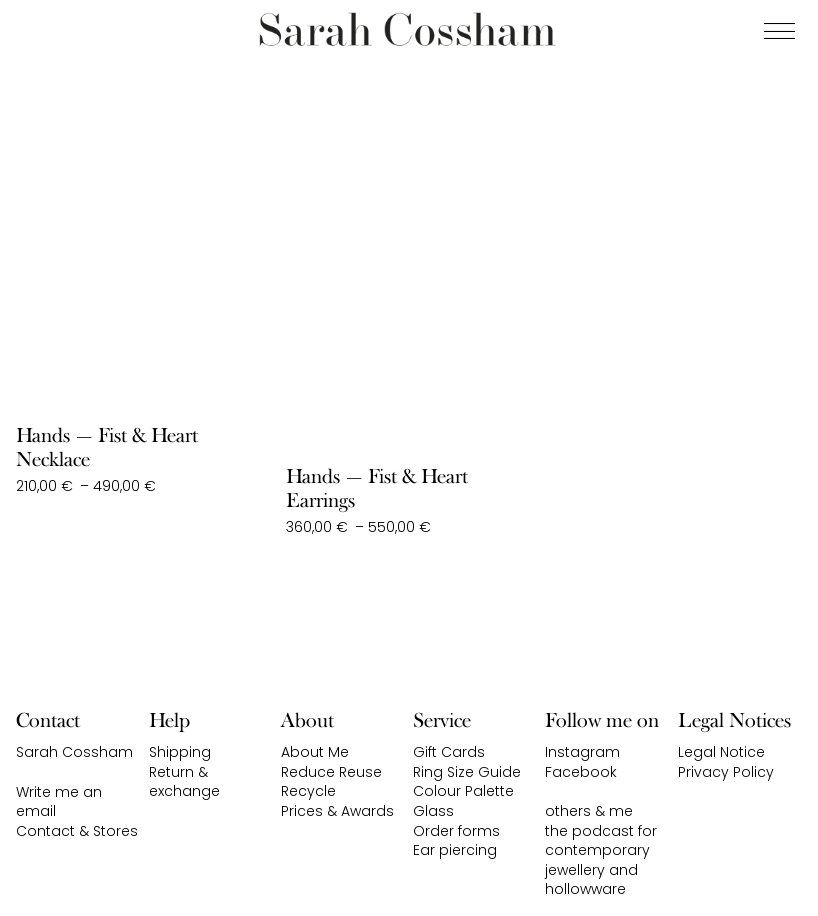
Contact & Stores (77, 831)
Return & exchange (184, 782)
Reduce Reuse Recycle (331, 782)
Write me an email (59, 802)
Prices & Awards (337, 811)
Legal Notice (721, 752)
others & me (589, 811)
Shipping (180, 752)
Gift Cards (449, 752)
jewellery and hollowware (591, 880)
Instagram (582, 752)
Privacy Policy (726, 772)
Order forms (456, 831)
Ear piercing (455, 850)
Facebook (581, 772)
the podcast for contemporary (601, 841)
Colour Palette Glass (463, 801)
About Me (315, 752)
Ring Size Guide (467, 772)
